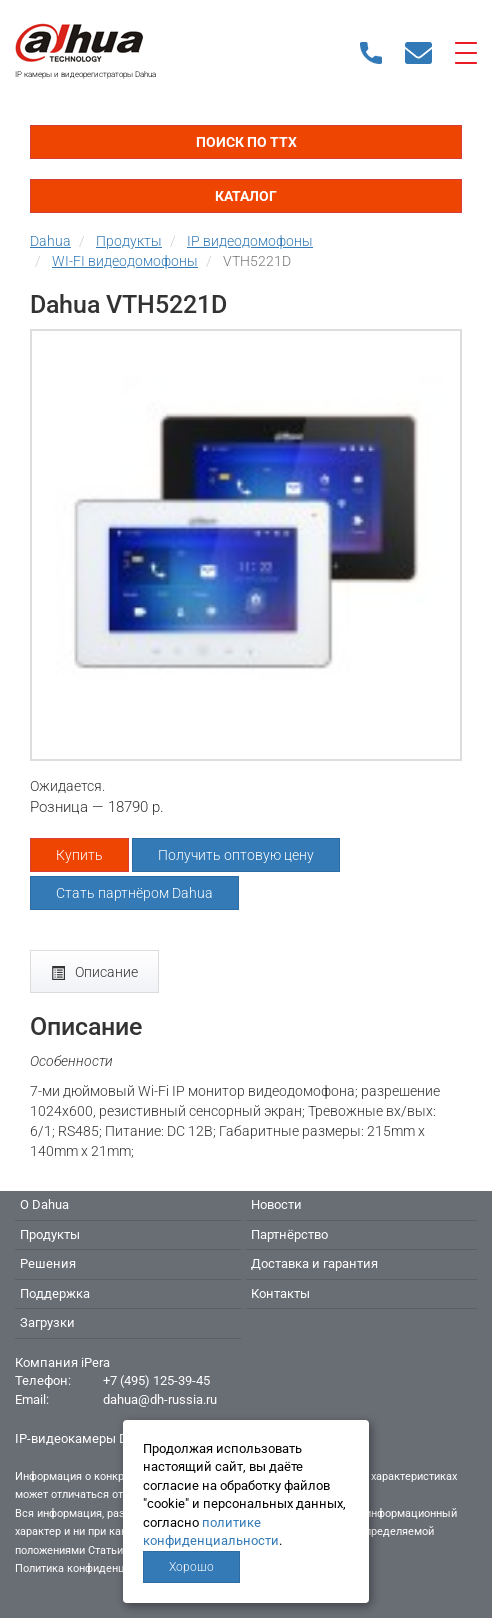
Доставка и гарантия (314, 1263)
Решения (48, 1263)
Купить (79, 855)
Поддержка (55, 1293)
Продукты (50, 1234)
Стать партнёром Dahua (134, 893)
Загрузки (47, 1322)
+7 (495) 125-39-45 (156, 1380)
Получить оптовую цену (236, 855)
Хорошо (191, 1567)
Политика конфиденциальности (96, 1568)
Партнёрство (289, 1234)
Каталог (246, 196)
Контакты (280, 1293)
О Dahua (44, 1204)
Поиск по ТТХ (246, 142)
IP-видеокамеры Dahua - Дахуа (108, 1438)
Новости (276, 1204)
